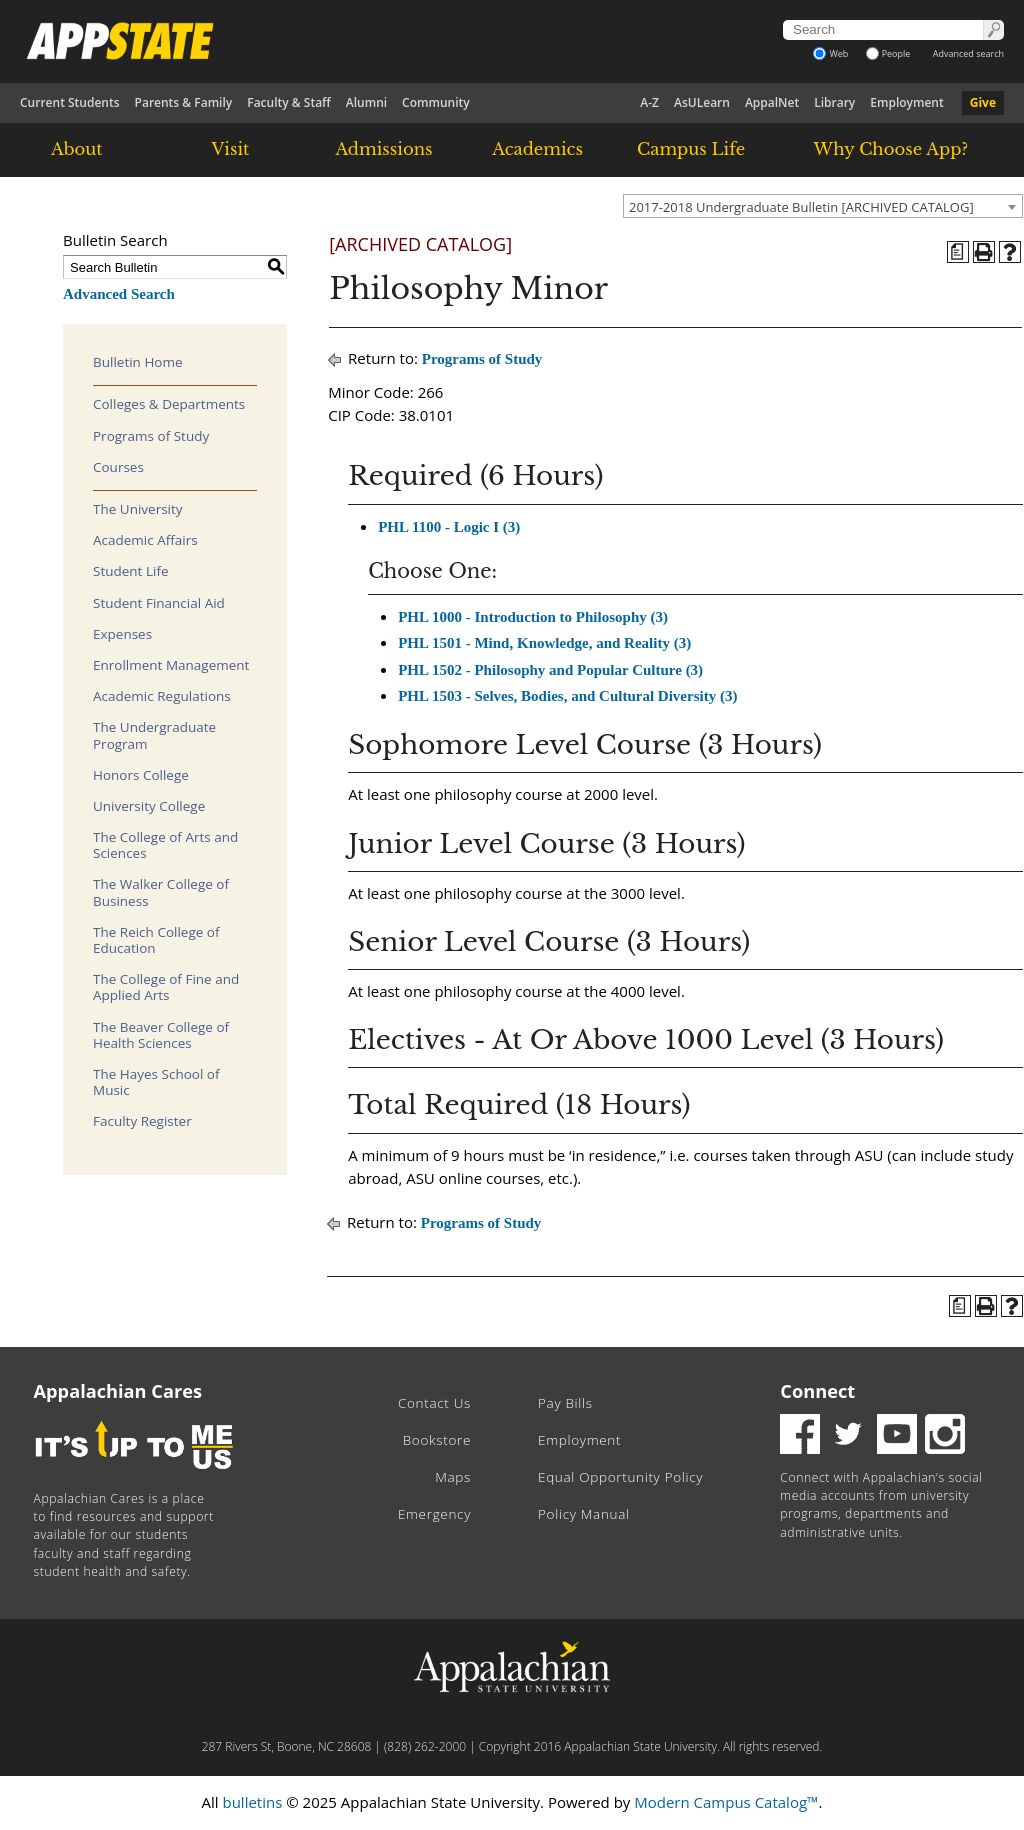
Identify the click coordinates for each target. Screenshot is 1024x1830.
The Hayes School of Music (156, 1082)
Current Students (70, 102)
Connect (817, 1391)
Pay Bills (565, 1403)
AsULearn (702, 102)
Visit (231, 149)
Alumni (366, 102)
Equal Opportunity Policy (620, 1477)
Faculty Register (142, 1121)
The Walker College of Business (161, 892)
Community (436, 102)
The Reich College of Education (156, 940)
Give (983, 102)
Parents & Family (184, 102)
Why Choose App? (891, 149)
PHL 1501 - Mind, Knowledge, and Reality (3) (544, 643)
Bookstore (437, 1440)
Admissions (383, 149)
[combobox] (823, 206)
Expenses (122, 634)
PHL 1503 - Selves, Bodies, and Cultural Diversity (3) (567, 696)
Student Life (131, 571)
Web (830, 53)
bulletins (252, 1802)
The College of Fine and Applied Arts (166, 987)
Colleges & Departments (169, 404)
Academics (537, 149)
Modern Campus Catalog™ (726, 1802)
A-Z (649, 102)
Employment (906, 102)
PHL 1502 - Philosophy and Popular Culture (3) (550, 670)
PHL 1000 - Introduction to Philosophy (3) (533, 617)
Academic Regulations (162, 696)
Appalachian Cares (118, 1391)
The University (138, 509)
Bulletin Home (138, 362)
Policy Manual (584, 1514)
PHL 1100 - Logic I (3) (449, 527)
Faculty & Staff (289, 102)
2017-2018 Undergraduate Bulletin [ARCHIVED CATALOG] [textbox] (801, 207)
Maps (453, 1477)
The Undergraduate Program (154, 735)
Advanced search (968, 53)
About (77, 149)
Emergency (434, 1514)
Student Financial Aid (159, 603)
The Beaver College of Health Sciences (161, 1035)
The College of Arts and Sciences (165, 845)
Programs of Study (151, 436)
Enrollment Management (171, 665)
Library (834, 102)
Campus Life (691, 149)
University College (149, 806)
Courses (118, 467)
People (888, 53)
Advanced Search (119, 294)
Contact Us (434, 1403)
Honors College (141, 775)
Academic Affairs (145, 540)
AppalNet (772, 102)
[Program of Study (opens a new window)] (958, 252)
